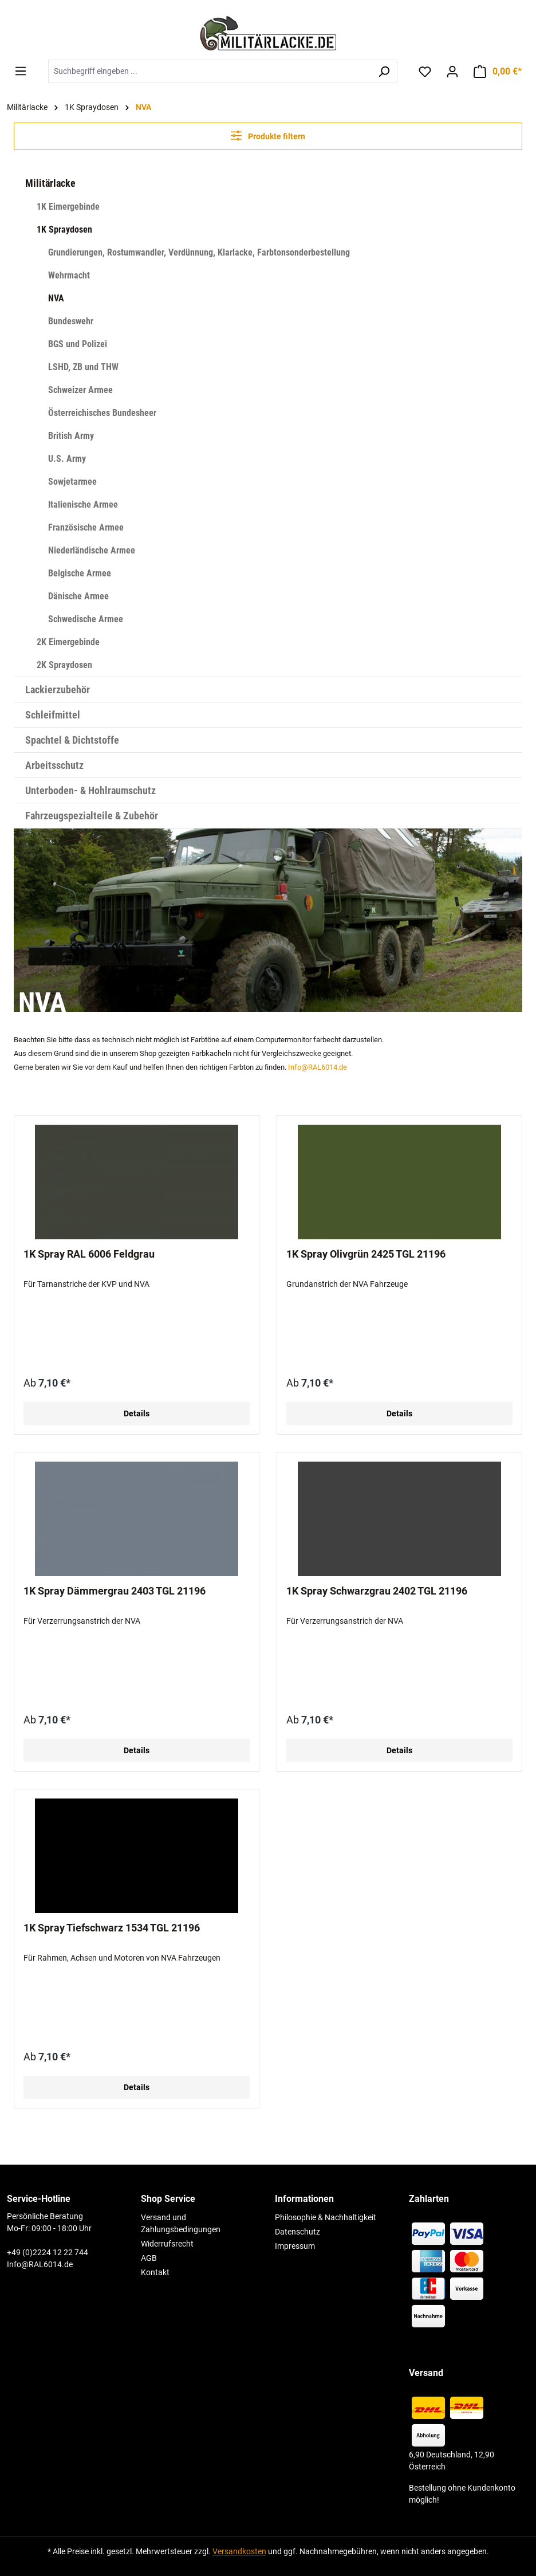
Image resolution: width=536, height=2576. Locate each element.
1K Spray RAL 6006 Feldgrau (89, 1254)
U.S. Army (67, 458)
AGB (149, 2258)
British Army (71, 435)
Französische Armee (86, 527)
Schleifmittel (52, 715)
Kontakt (155, 2272)
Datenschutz (297, 2231)
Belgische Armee (79, 573)
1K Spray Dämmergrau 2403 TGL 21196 (114, 1591)
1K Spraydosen (64, 229)
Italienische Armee (83, 504)
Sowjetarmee (72, 481)
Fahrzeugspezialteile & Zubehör (91, 816)
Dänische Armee (78, 596)
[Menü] (20, 71)
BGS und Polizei (77, 344)
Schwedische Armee (85, 619)
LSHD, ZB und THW (83, 367)
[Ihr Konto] (452, 71)
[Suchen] (384, 71)
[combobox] (209, 71)
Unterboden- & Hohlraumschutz (90, 790)
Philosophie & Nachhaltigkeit (325, 2217)
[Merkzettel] (425, 71)
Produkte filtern (268, 135)
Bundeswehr (70, 321)
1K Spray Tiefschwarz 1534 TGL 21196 (111, 1928)
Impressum (295, 2246)
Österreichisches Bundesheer (102, 412)
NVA (56, 298)
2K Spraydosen (64, 664)
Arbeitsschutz (54, 765)
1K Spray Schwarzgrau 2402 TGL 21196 (376, 1591)
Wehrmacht (69, 275)
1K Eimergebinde (68, 206)
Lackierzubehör (57, 690)
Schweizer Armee (80, 389)
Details (136, 1413)
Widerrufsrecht (167, 2243)
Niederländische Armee (91, 550)
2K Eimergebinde (68, 642)
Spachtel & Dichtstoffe (72, 740)
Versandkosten (239, 2551)
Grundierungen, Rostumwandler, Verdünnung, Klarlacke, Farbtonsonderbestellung (199, 252)
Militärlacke (50, 183)
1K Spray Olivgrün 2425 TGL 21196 (366, 1254)
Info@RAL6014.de (317, 1067)
